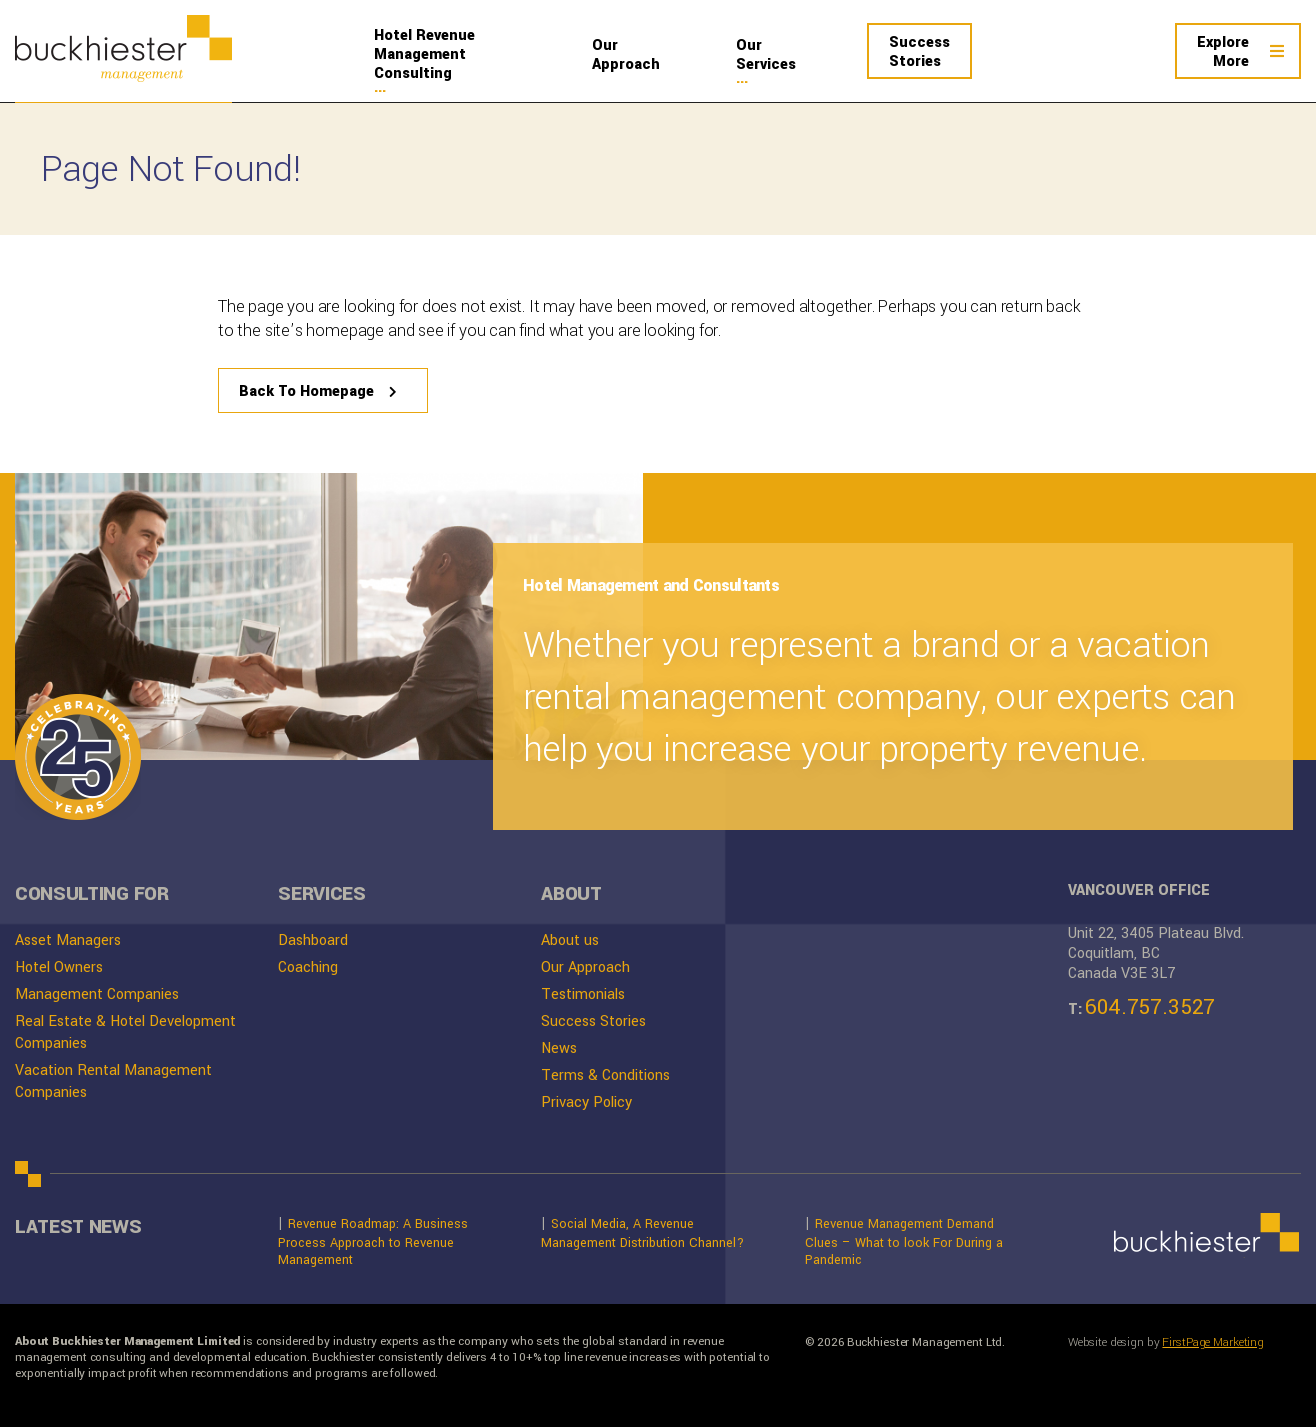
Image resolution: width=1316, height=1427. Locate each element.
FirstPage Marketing (1213, 1343)
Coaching (308, 967)
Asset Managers (68, 940)
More (1223, 52)
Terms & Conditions (605, 1075)
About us (570, 940)
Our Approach (585, 967)
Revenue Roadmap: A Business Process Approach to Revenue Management (373, 1241)
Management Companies (97, 994)
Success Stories (593, 1021)
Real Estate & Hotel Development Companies (125, 1032)
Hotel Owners (59, 967)
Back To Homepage (306, 391)
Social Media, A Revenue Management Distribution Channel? (642, 1232)
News (559, 1048)
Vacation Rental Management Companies (113, 1081)
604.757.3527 (1150, 1007)
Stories (919, 52)
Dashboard (313, 940)
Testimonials (583, 994)
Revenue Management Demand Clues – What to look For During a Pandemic (904, 1241)
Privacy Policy (586, 1102)
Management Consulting (458, 54)
